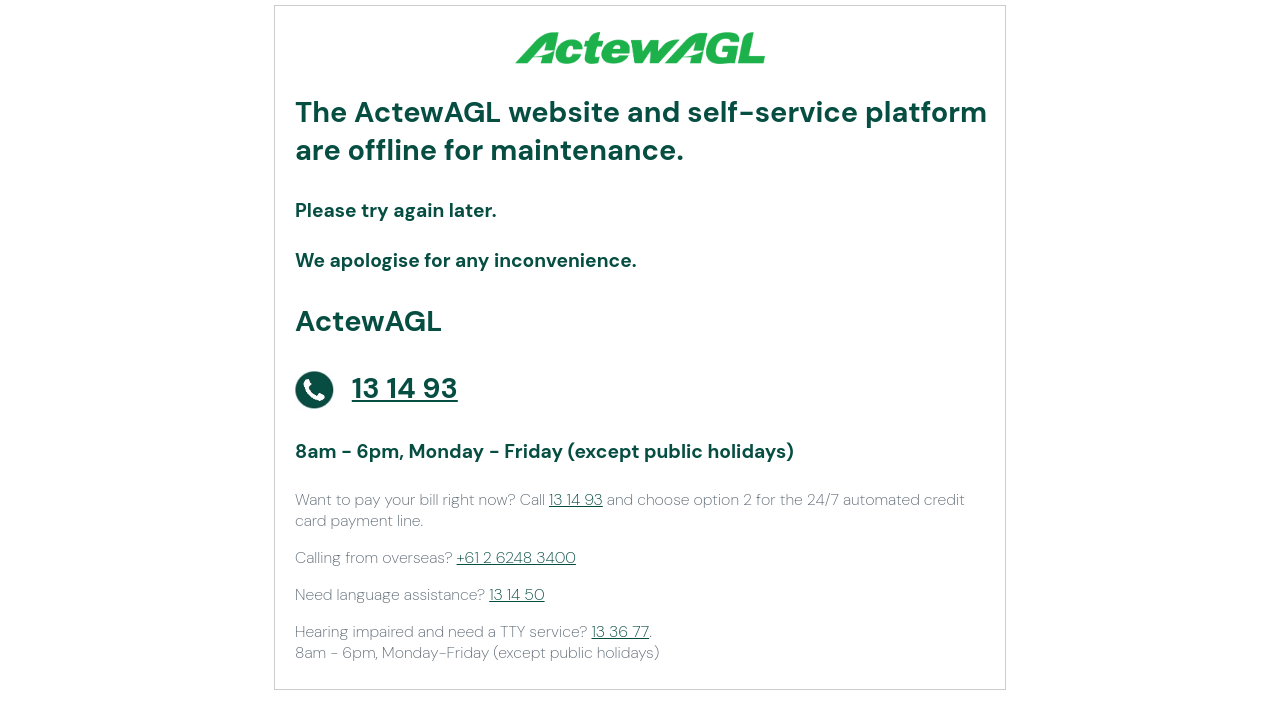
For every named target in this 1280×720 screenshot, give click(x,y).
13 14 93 (576, 499)
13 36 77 (620, 631)
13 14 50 (516, 594)
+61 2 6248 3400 (516, 557)
